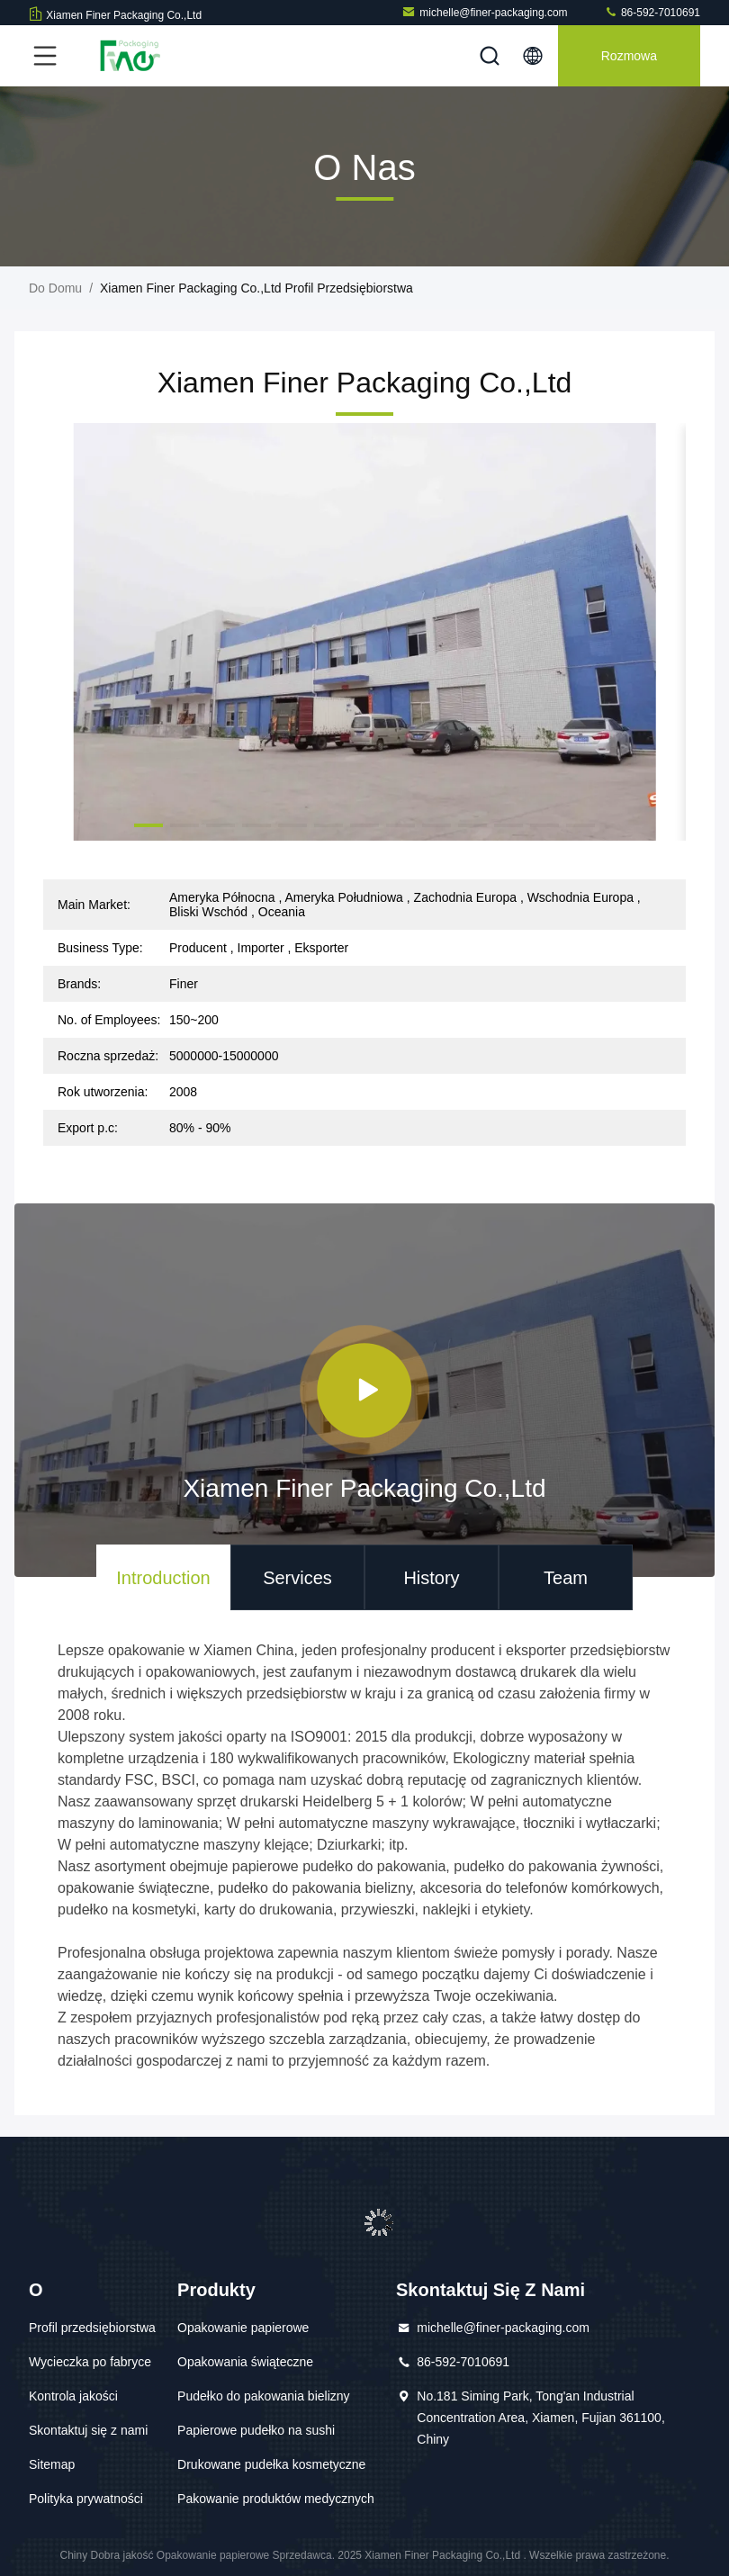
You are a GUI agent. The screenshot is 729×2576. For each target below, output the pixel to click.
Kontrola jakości (73, 2396)
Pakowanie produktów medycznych (275, 2498)
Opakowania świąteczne (245, 2362)
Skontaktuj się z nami (88, 2430)
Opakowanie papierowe (243, 2327)
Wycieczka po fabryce (90, 2362)
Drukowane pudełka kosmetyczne (271, 2464)
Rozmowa (629, 56)
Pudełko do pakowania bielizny (263, 2396)
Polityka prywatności (86, 2498)
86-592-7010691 (652, 12)
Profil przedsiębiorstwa (92, 2327)
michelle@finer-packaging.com (484, 12)
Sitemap (52, 2464)
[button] (148, 825)
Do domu (55, 288)
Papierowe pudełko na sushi (256, 2430)
